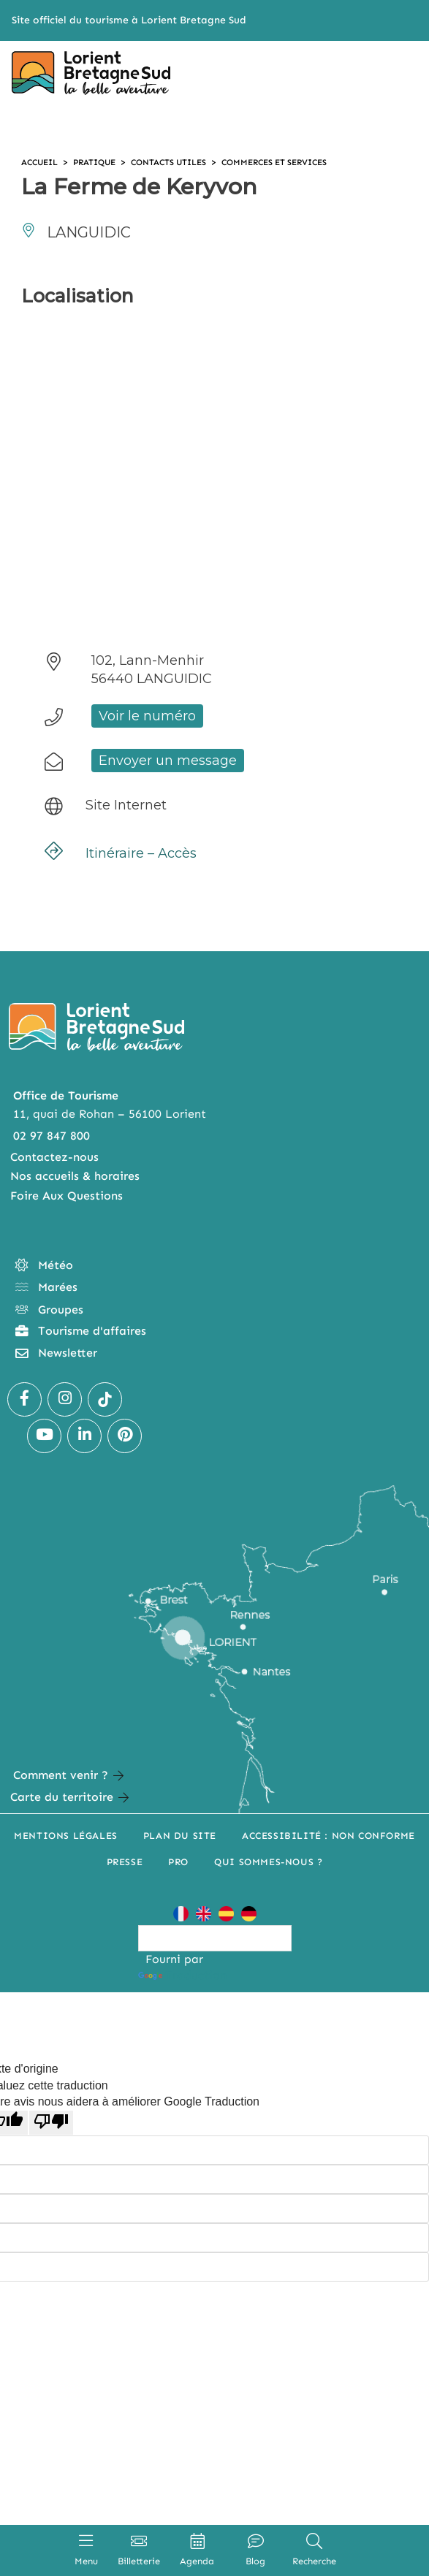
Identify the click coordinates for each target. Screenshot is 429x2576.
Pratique (98, 162)
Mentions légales (66, 1835)
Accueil (41, 162)
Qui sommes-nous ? (268, 1861)
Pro (178, 1861)
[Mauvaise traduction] (51, 2122)
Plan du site (179, 1835)
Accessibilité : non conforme (328, 1835)
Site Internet (126, 805)
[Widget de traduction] (215, 1938)
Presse (125, 1861)
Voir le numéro (147, 716)
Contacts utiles (176, 162)
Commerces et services (288, 162)
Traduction (182, 1975)
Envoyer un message (168, 760)
